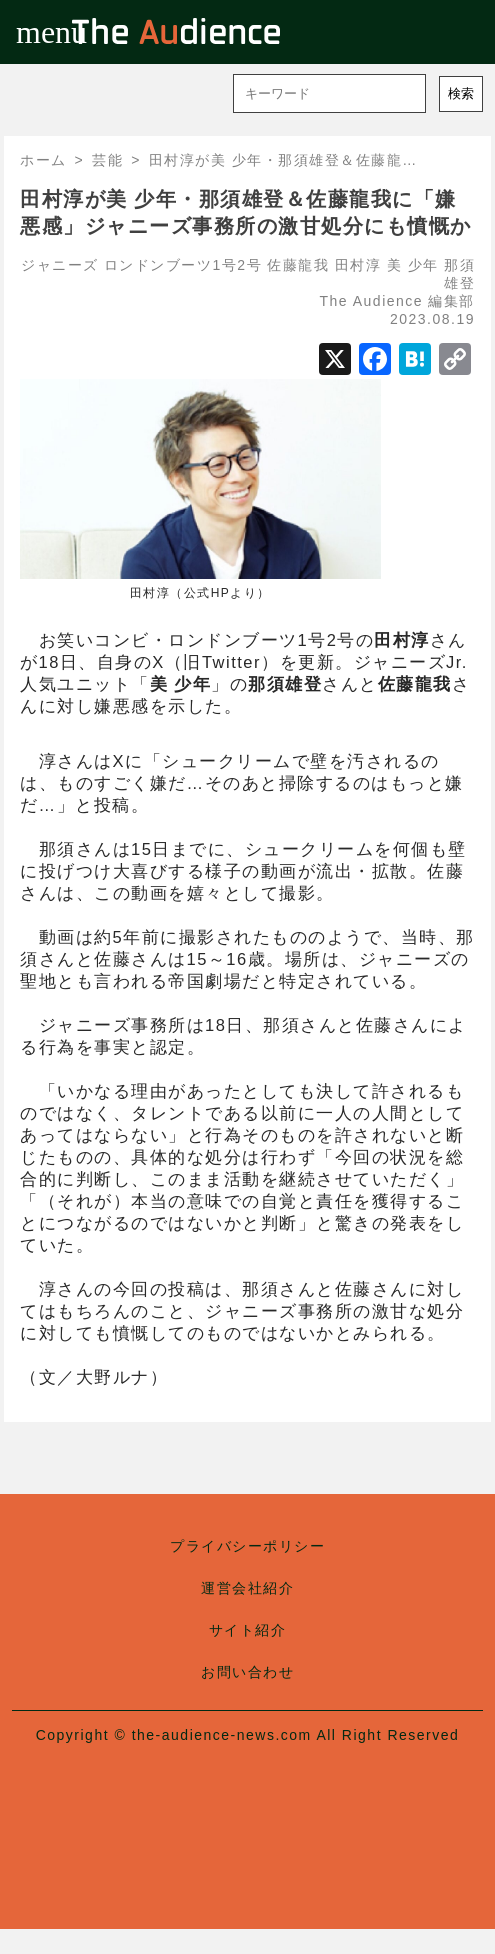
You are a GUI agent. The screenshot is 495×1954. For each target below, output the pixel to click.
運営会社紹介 (247, 1588)
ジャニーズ (60, 265)
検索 (461, 93)
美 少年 (413, 265)
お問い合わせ (247, 1672)
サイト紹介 (248, 1630)
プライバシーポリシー (247, 1546)
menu (32, 32)
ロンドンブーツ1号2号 (183, 265)
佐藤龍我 (298, 265)
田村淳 (358, 265)
